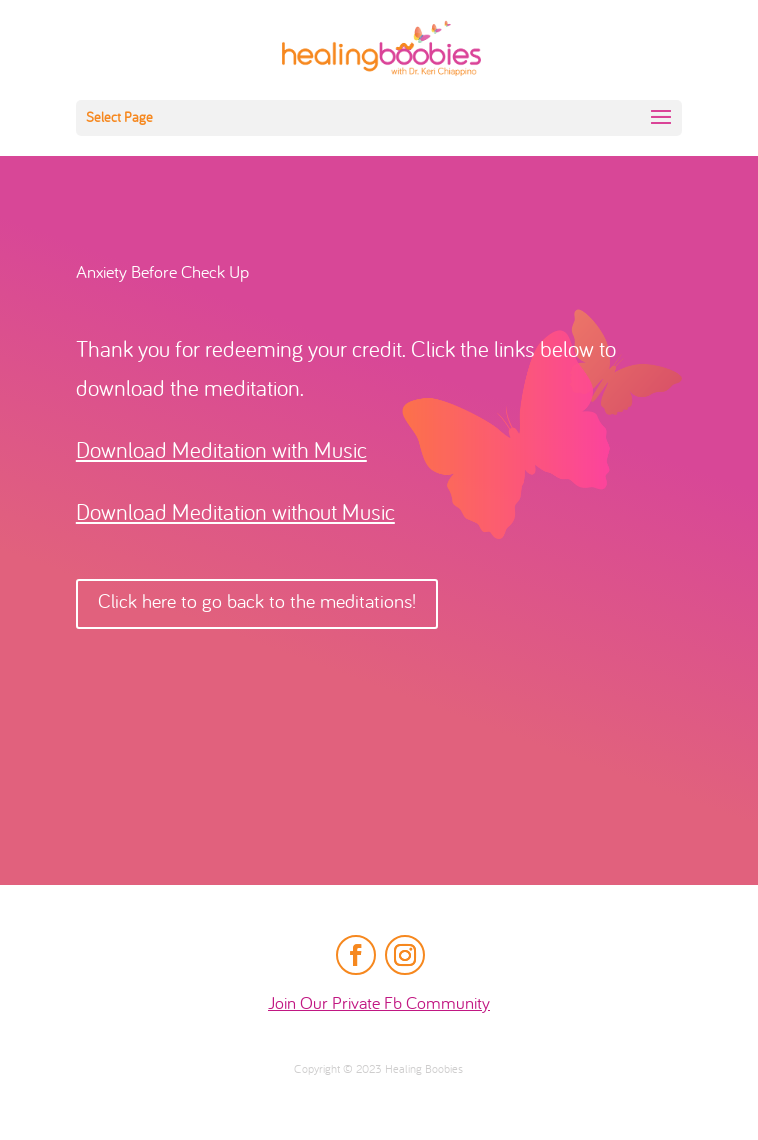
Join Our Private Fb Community (379, 1004)
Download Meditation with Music (221, 452)
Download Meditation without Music (235, 514)
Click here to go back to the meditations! (257, 603)
